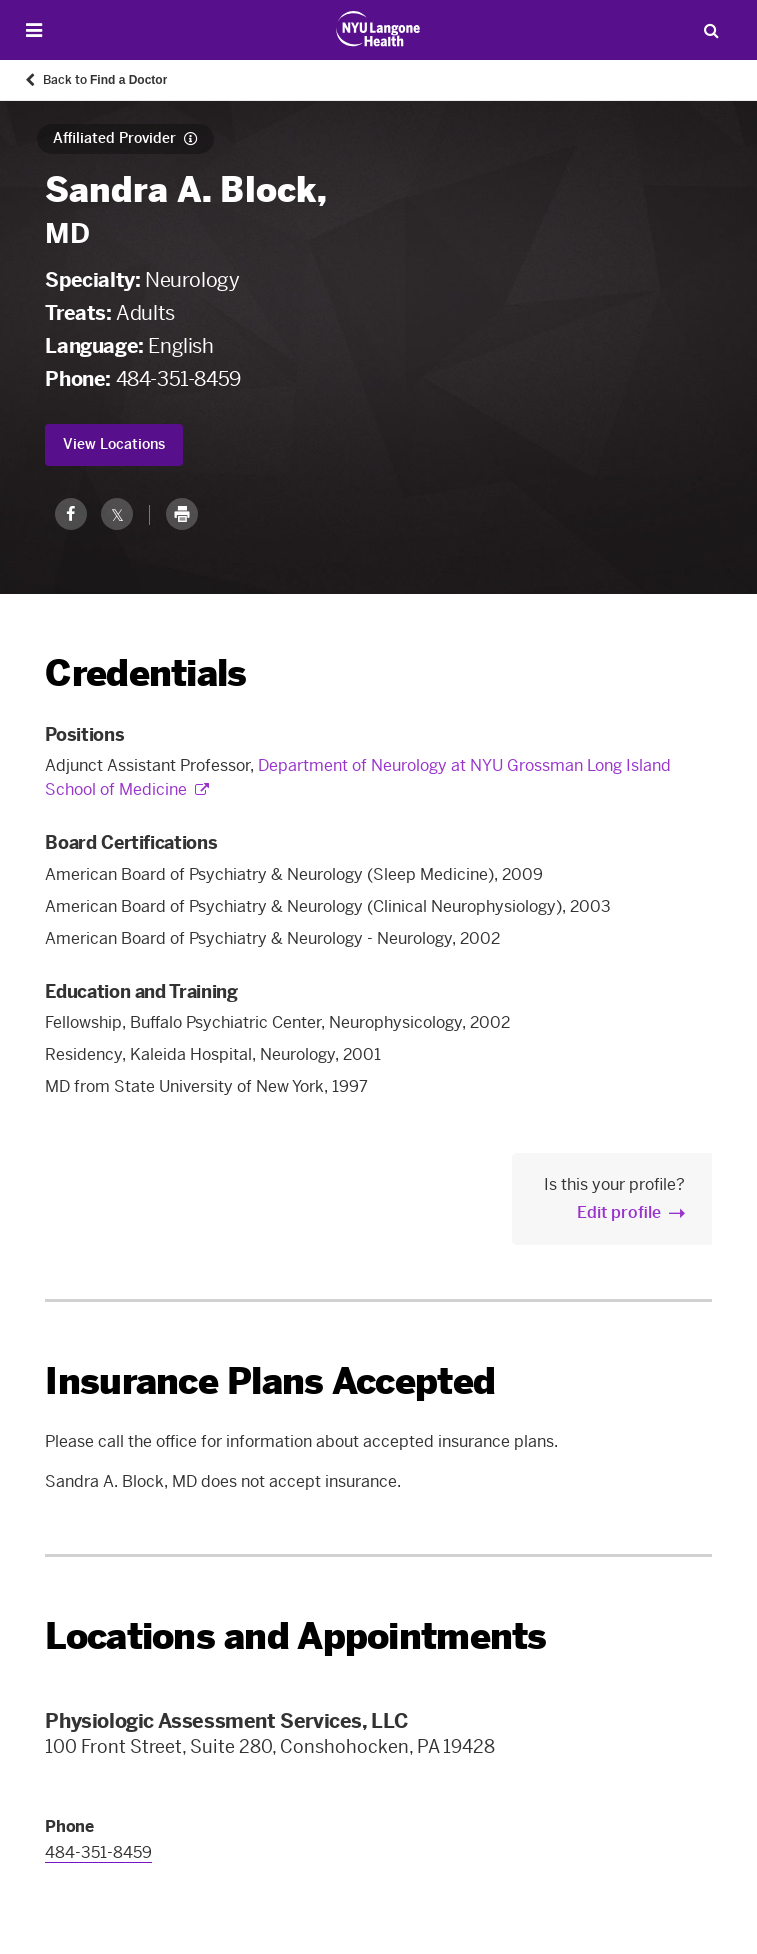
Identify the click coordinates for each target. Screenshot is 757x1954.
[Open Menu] (34, 30)
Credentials (145, 673)
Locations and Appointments (295, 1636)
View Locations (114, 444)
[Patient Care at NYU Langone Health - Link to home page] (378, 29)
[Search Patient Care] (711, 30)
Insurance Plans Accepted (270, 1381)
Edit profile (619, 1212)
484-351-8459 (178, 379)
